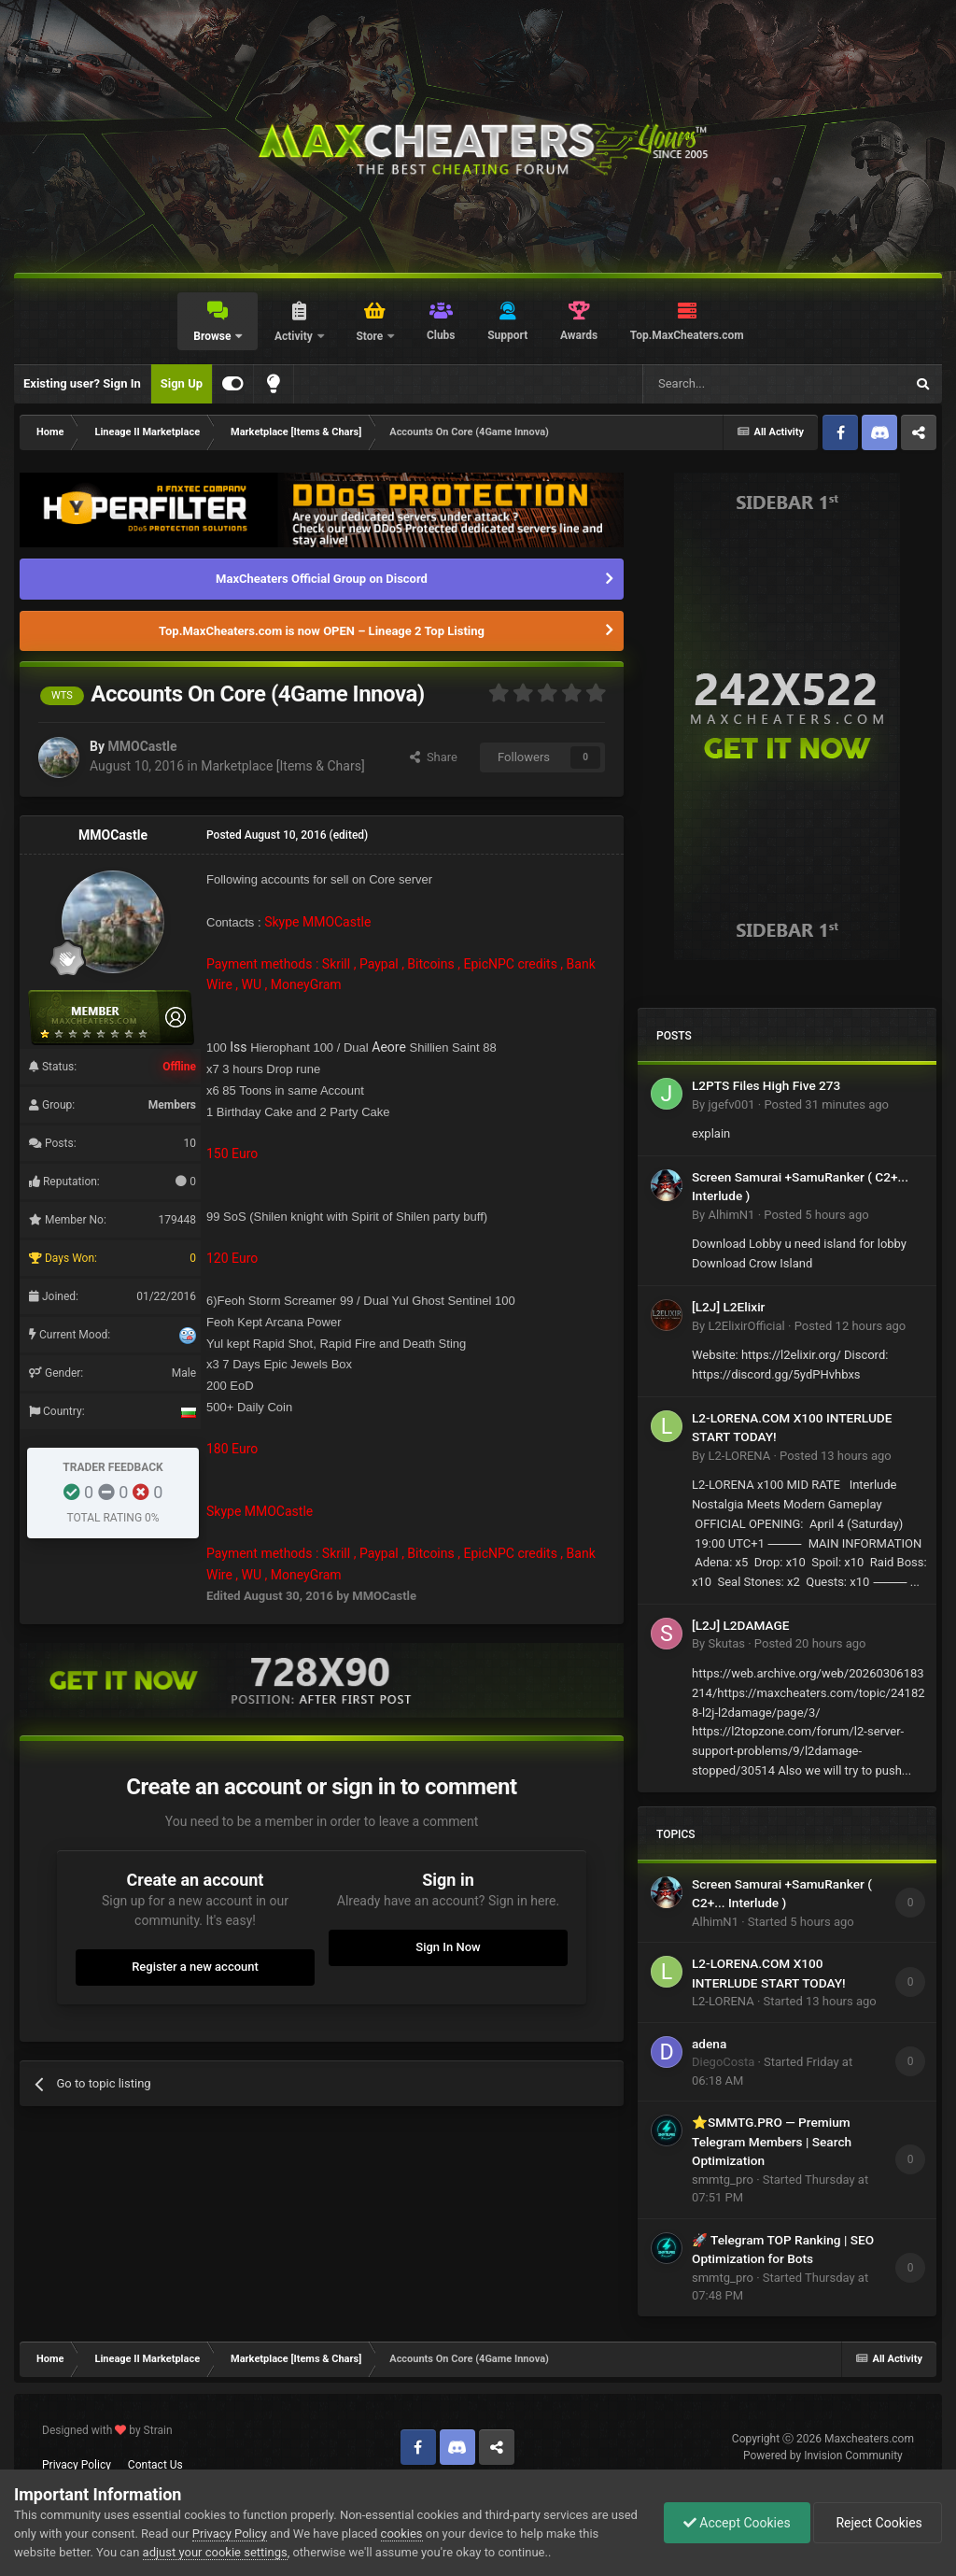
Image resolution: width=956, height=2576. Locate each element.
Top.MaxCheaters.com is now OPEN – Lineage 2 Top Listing (322, 631)
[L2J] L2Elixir (728, 1306)
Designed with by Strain (107, 2430)
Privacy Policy (76, 2464)
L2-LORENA (739, 1456)
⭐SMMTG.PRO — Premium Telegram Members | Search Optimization (771, 2141)
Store (371, 336)
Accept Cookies (737, 2522)
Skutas (726, 1643)
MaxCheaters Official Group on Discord (322, 579)
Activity (295, 336)
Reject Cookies (877, 2522)
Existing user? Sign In (82, 383)
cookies (402, 2533)
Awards (579, 335)
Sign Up (182, 383)
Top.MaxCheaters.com (687, 335)
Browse (213, 336)
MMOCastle (141, 746)
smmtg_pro (722, 2180)
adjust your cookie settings (215, 2552)
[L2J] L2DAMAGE (740, 1625)
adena (709, 2043)
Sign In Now (447, 1947)
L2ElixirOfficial (746, 1326)
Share (433, 757)
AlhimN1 (731, 1215)
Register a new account (195, 1967)
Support (507, 335)
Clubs (441, 335)
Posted (826, 1104)
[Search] (729, 383)
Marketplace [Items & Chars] (282, 765)
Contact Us (155, 2464)
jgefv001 (731, 1104)
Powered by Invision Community (823, 2455)
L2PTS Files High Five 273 (766, 1085)
